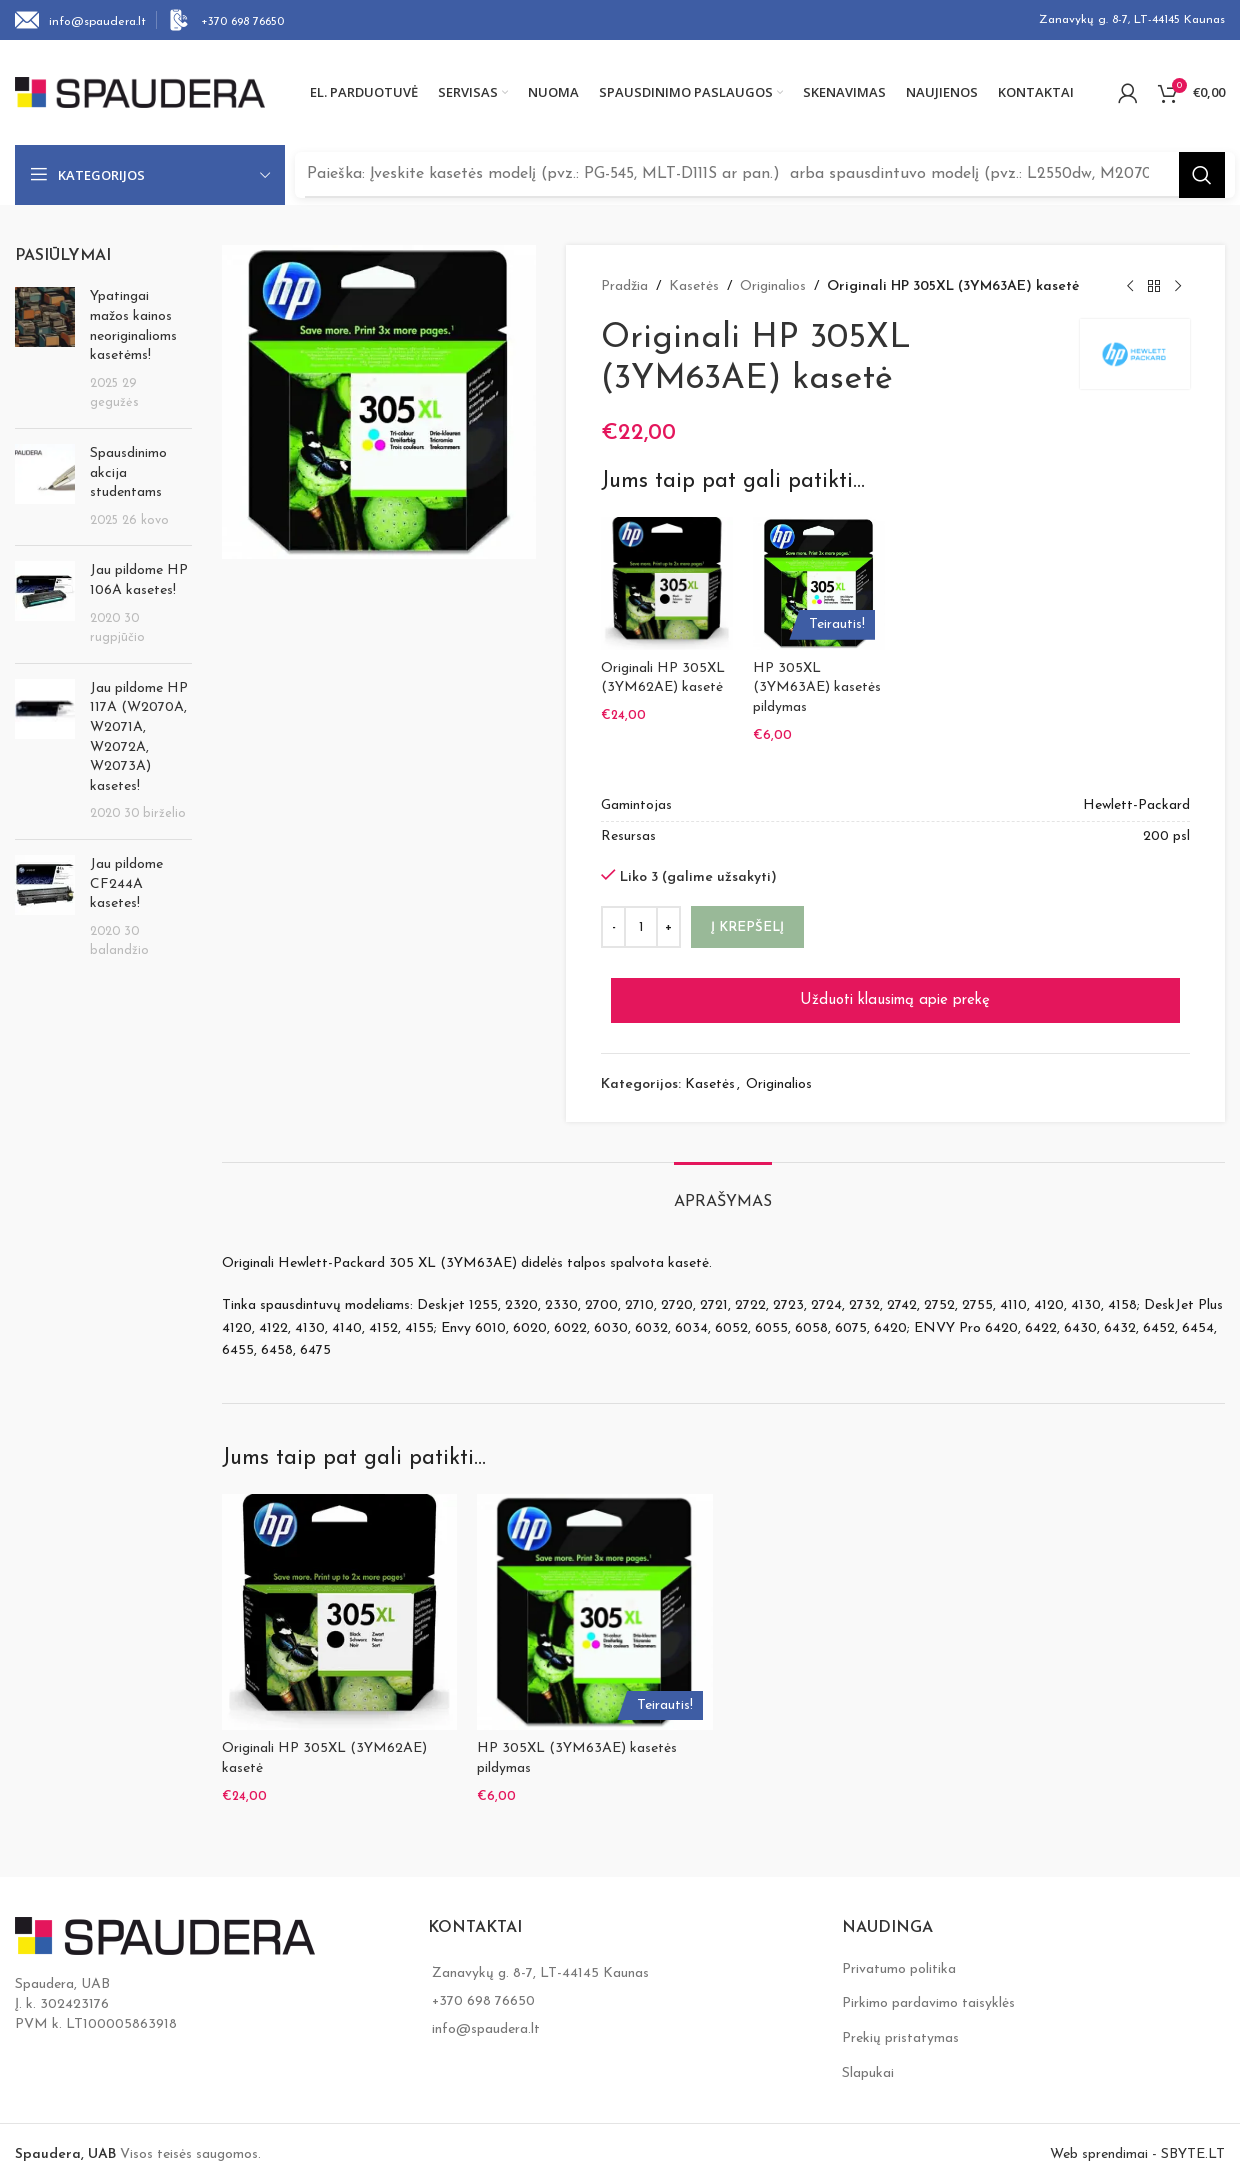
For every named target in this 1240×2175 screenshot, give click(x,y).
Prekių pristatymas (900, 2027)
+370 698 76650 (483, 1990)
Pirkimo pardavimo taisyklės (928, 1992)
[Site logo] (140, 91)
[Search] (765, 175)
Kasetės (694, 286)
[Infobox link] (80, 20)
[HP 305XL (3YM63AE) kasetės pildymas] (819, 583)
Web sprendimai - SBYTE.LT (1137, 2143)
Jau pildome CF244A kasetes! (126, 884)
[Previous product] (1130, 287)
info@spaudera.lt (486, 2018)
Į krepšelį (747, 921)
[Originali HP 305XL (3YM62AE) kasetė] (667, 583)
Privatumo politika (899, 1958)
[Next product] (1178, 287)
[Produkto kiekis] (641, 922)
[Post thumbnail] (45, 350)
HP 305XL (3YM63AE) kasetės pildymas (817, 688)
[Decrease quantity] (613, 922)
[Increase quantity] (668, 922)
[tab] (723, 1186)
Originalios (773, 286)
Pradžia (624, 286)
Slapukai (868, 2061)
